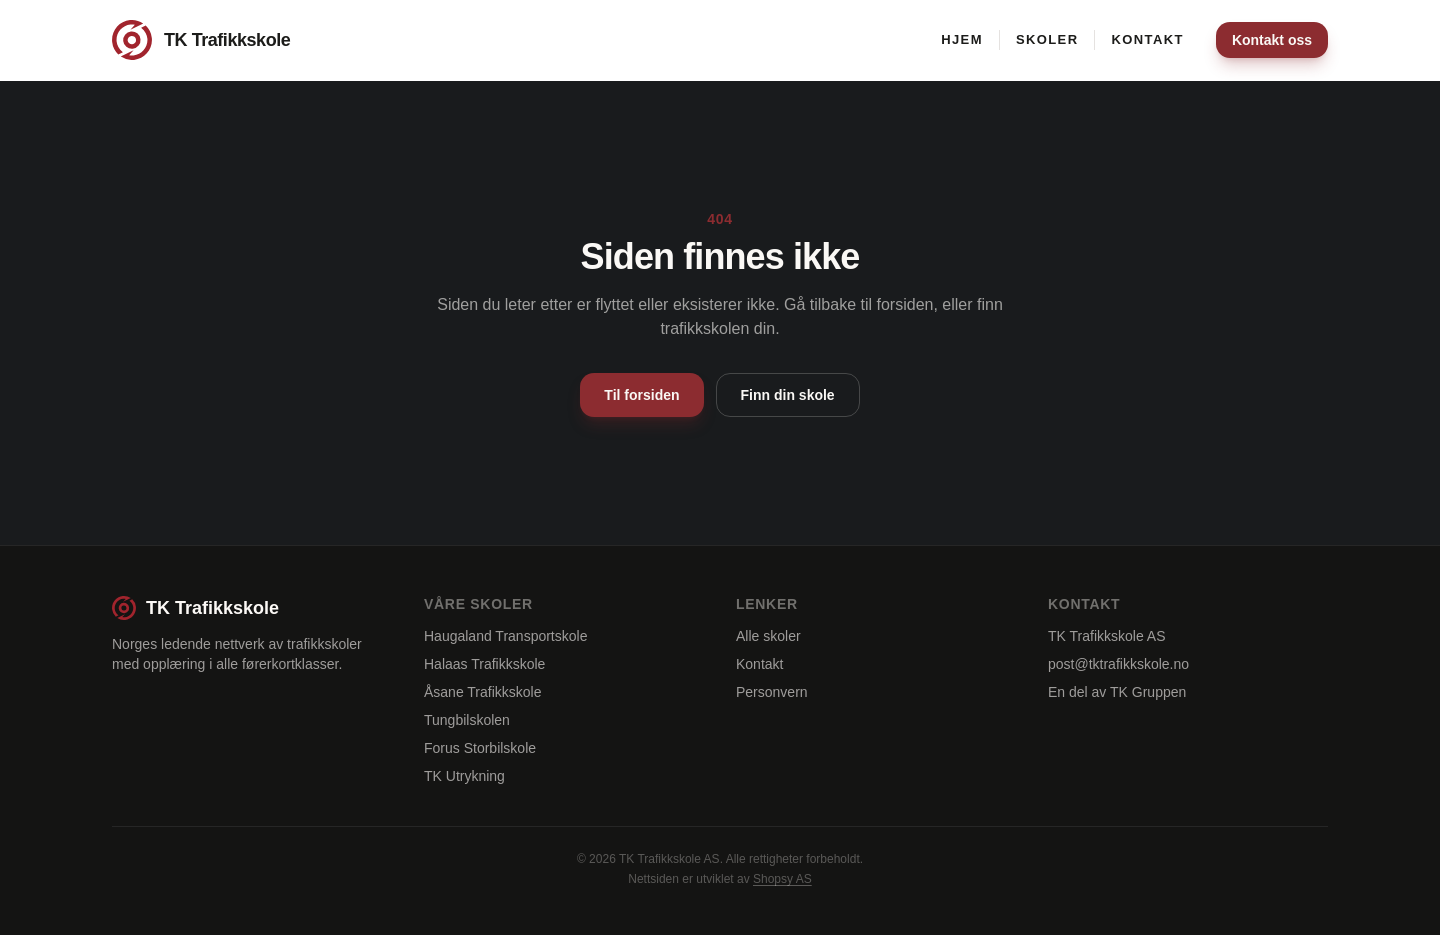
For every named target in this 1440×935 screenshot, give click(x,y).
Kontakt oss (1272, 40)
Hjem (962, 39)
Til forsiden (641, 395)
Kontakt (1147, 39)
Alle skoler (768, 636)
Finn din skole (788, 395)
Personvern (772, 692)
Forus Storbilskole (480, 748)
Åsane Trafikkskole (483, 692)
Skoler (1047, 39)
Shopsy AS (782, 879)
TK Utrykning (464, 776)
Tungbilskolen (467, 720)
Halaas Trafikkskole (484, 664)
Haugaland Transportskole (505, 636)
